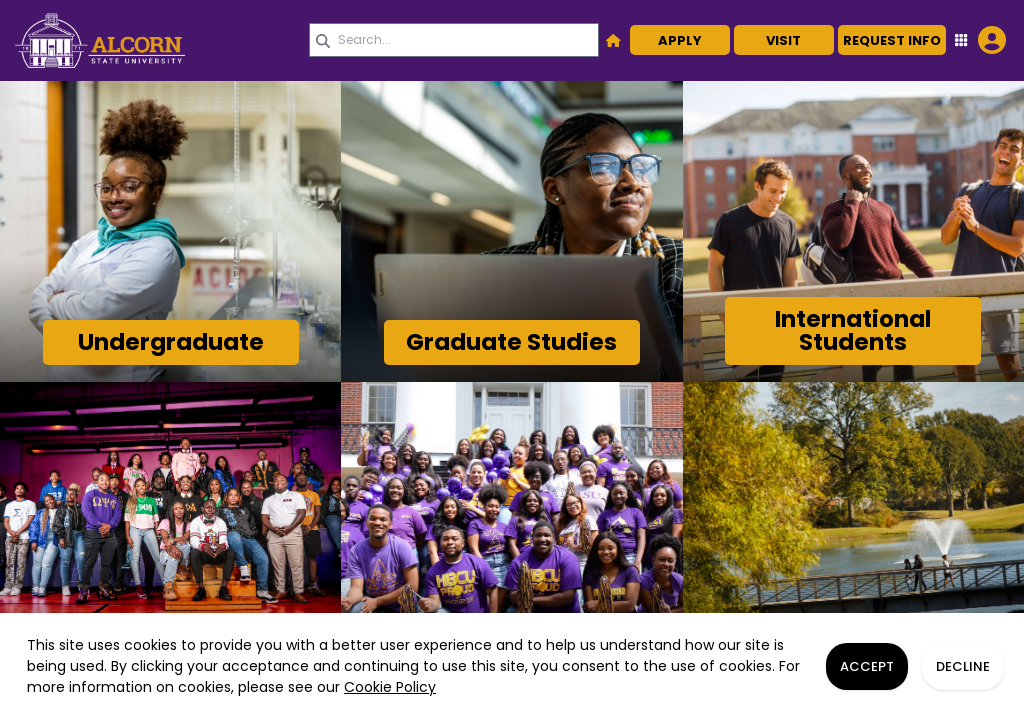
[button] (613, 40)
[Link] (171, 342)
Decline (963, 666)
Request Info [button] (892, 40)
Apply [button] (680, 40)
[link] (155, 40)
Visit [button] (783, 40)
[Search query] (454, 40)
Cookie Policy (390, 687)
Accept (867, 666)
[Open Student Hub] (978, 40)
